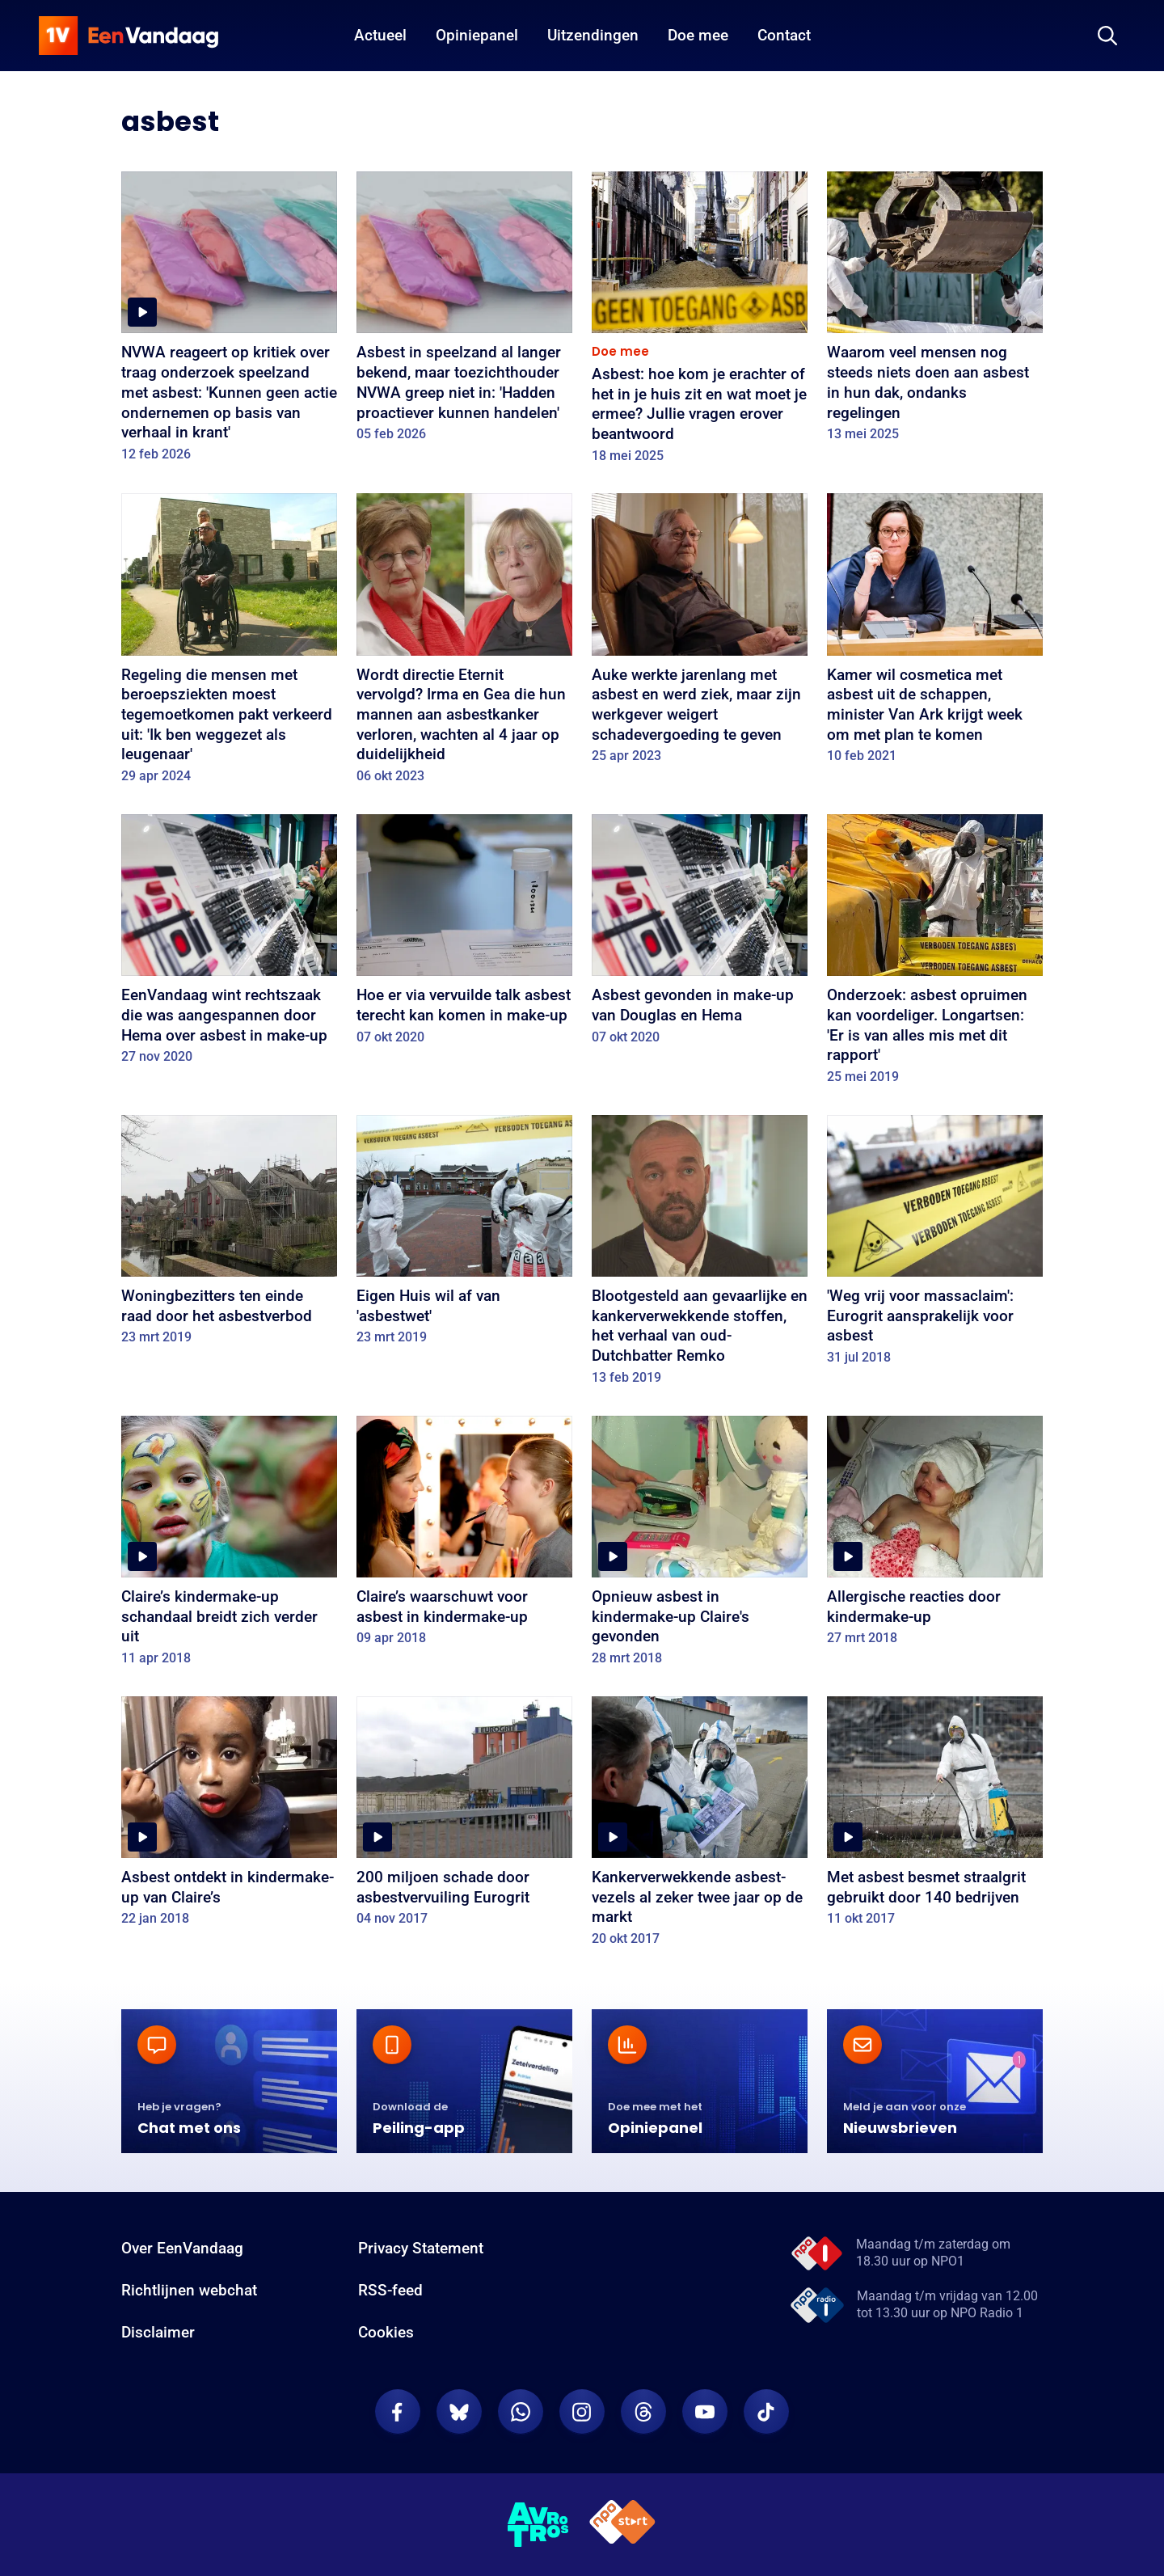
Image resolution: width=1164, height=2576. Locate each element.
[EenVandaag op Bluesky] (459, 2412)
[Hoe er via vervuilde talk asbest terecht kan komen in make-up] (464, 934)
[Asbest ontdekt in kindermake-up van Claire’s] (229, 1816)
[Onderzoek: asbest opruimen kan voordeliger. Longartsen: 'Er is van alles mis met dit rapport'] (935, 955)
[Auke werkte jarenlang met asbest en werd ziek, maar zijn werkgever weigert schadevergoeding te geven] (700, 634)
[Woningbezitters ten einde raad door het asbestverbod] (229, 1235)
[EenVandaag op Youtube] (705, 2412)
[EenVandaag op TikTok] (766, 2412)
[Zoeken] (1107, 35)
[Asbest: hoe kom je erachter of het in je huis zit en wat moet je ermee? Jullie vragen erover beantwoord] (700, 322)
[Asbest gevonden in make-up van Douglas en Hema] (700, 934)
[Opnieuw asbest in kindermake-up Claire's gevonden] (700, 1546)
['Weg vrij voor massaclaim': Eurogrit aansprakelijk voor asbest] (935, 1245)
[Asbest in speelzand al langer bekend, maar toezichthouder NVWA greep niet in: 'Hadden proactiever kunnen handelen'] (464, 312)
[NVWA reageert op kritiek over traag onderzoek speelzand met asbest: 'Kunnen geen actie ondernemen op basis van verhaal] (229, 321)
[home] (128, 35)
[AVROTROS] (538, 2525)
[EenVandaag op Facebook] (397, 2412)
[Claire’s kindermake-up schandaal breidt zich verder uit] (229, 1546)
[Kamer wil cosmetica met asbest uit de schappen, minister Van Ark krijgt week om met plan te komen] (935, 634)
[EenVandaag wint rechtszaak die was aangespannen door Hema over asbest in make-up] (229, 944)
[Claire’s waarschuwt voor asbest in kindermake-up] (464, 1536)
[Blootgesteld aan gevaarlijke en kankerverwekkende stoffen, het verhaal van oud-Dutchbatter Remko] (700, 1255)
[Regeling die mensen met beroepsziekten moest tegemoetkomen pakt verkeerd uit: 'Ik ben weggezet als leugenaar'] (229, 643)
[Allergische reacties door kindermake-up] (935, 1536)
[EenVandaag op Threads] (643, 2412)
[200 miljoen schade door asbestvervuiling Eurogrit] (464, 1816)
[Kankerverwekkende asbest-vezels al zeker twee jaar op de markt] (700, 1826)
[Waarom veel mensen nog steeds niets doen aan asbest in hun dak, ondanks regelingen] (935, 312)
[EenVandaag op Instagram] (582, 2412)
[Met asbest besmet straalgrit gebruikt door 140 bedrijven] (935, 1816)
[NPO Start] (622, 2524)
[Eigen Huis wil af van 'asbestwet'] (464, 1235)
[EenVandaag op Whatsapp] (520, 2412)
